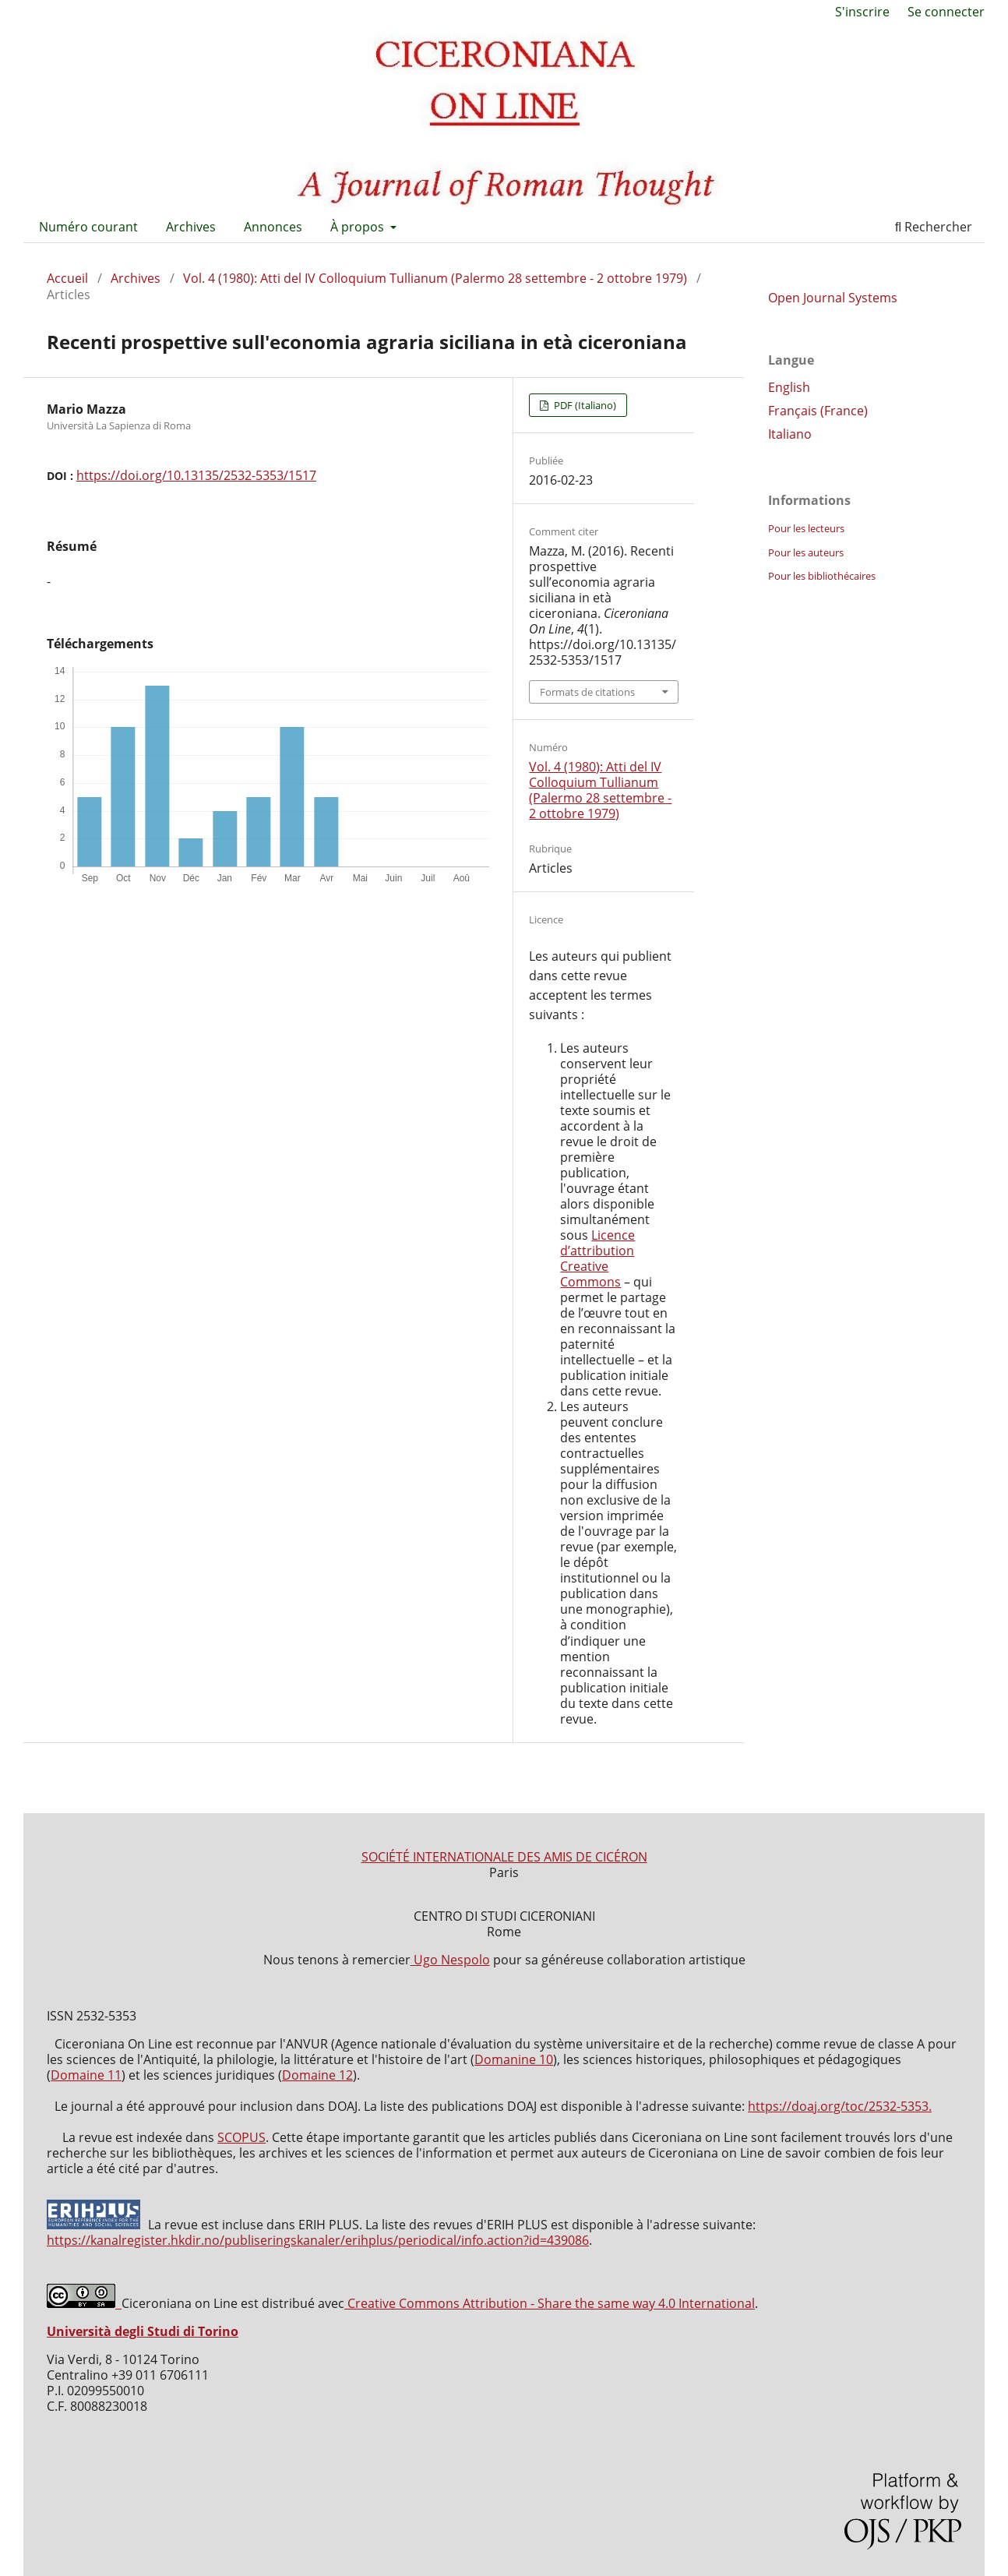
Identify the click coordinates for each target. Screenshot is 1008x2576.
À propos (358, 226)
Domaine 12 (317, 2075)
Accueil (67, 278)
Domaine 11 (86, 2075)
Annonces (273, 226)
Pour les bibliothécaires (822, 576)
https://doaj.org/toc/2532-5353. (840, 2106)
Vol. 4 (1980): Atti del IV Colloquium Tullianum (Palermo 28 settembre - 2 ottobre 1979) (435, 278)
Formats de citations (587, 692)
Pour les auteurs (806, 552)
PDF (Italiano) (584, 405)
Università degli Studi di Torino (142, 2331)
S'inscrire (862, 11)
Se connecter (946, 11)
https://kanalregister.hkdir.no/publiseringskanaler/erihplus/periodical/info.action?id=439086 (318, 2240)
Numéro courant (88, 226)
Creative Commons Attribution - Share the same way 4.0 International (549, 2303)
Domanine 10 (513, 2059)
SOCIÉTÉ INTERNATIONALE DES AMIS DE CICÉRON (504, 1856)
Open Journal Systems (832, 297)
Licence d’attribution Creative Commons (597, 1258)
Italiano (790, 434)
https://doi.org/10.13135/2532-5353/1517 (196, 475)
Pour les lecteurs (806, 528)
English (789, 387)
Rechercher (933, 226)
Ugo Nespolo (450, 1959)
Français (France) (818, 410)
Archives (191, 226)
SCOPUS (241, 2137)
